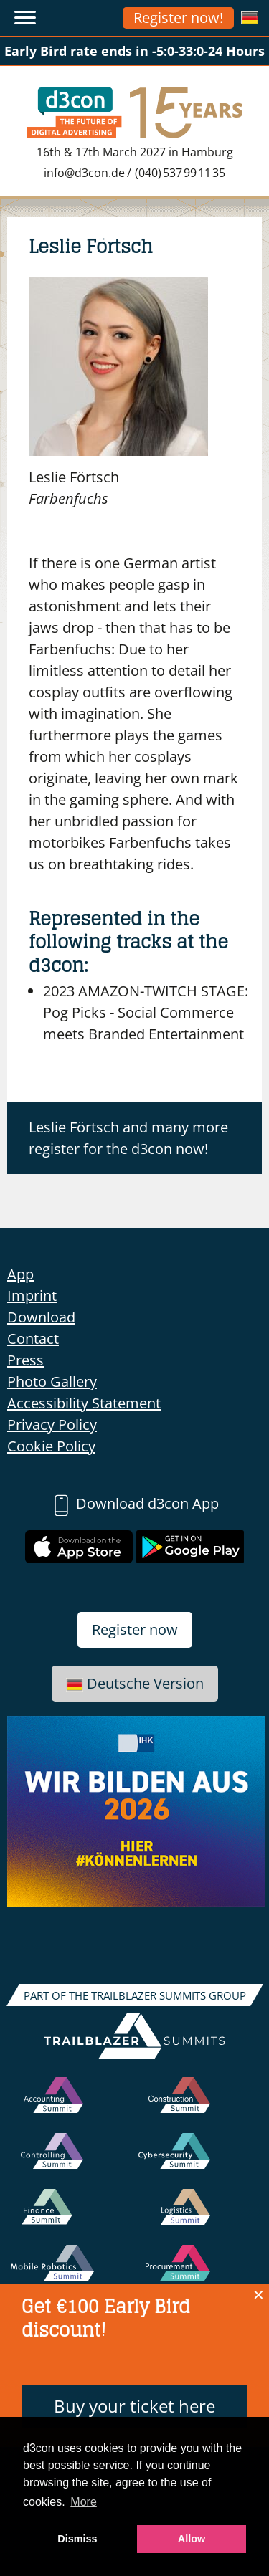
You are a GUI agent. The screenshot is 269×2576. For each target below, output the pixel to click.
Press (25, 1360)
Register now (135, 1629)
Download (41, 1317)
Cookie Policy (51, 1446)
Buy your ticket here (134, 2406)
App (20, 1274)
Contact (33, 1338)
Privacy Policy (52, 1424)
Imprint (32, 1295)
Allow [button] (191, 2538)
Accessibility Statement (84, 1403)
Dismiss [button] (77, 2538)
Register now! (178, 17)
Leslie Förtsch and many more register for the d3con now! (128, 1137)
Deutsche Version (135, 1683)
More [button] (83, 2502)
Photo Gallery (52, 1381)
